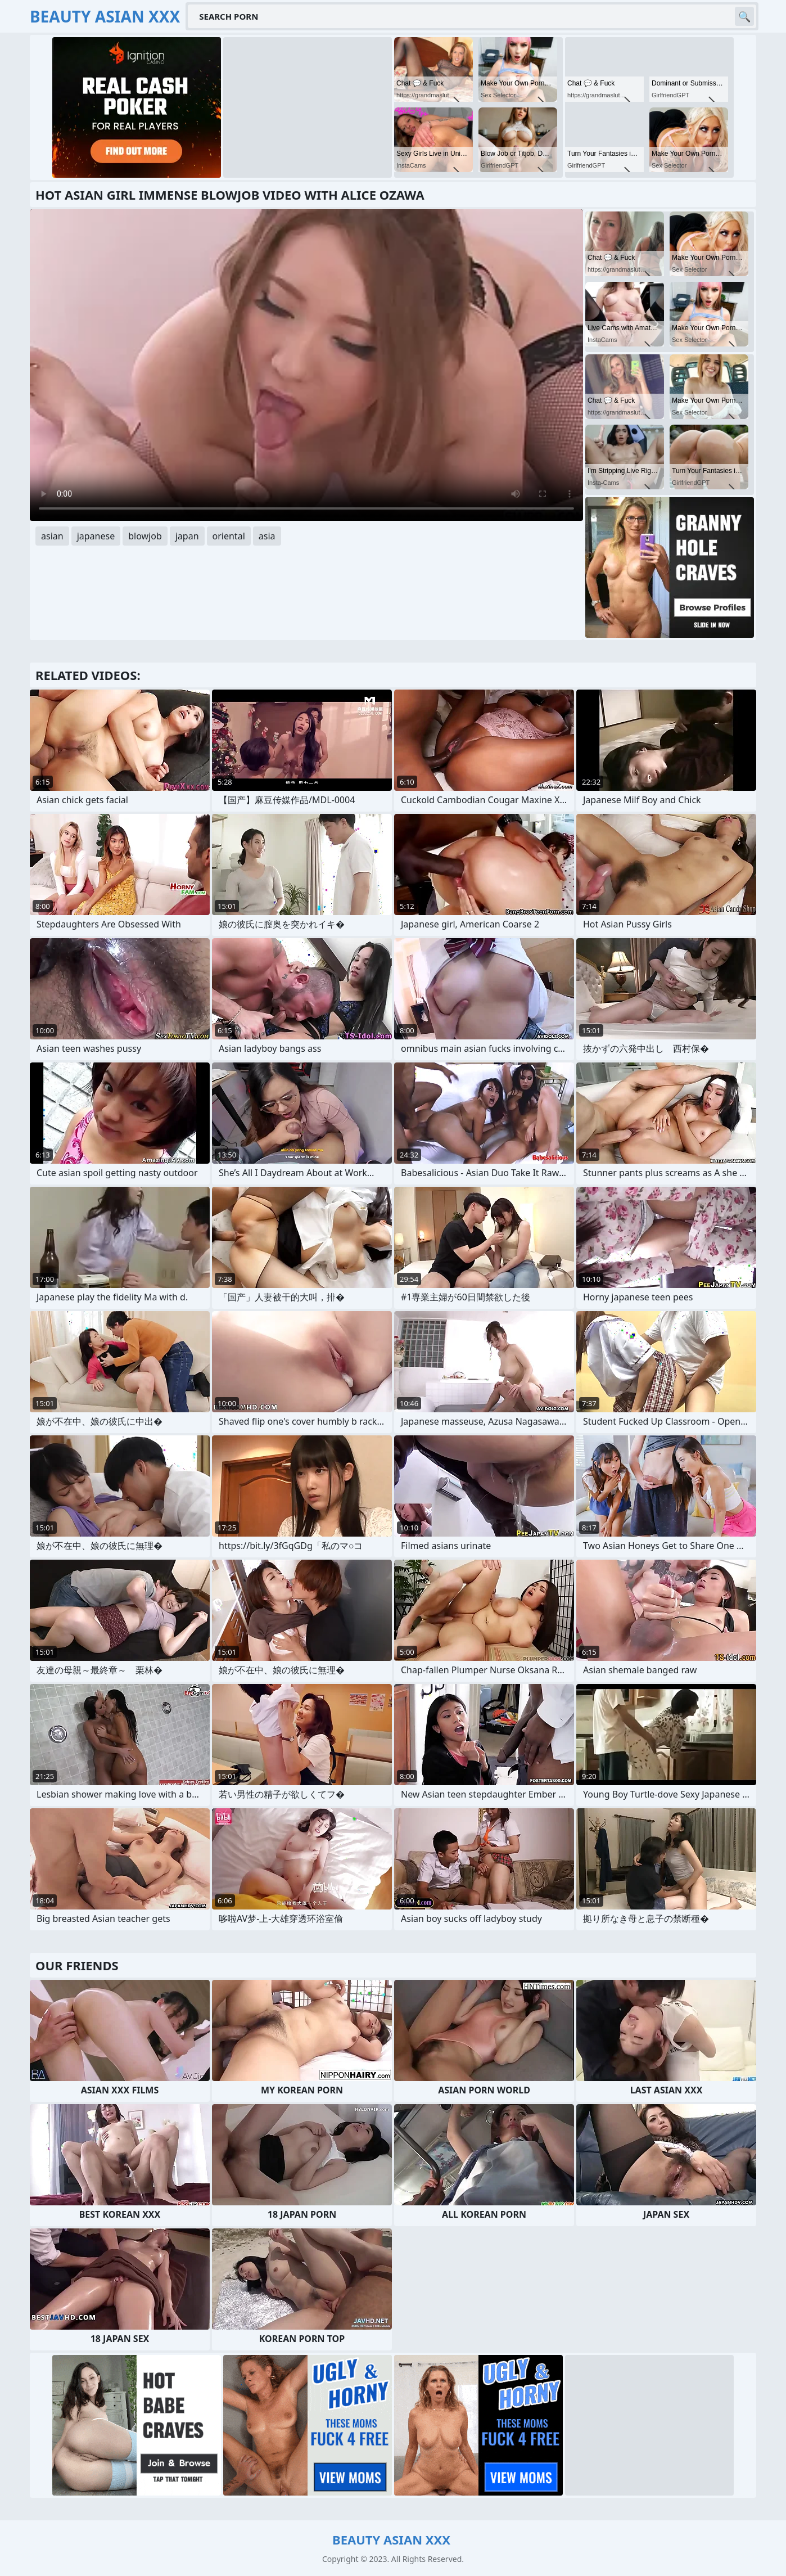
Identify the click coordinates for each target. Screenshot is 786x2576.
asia (267, 536)
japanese (96, 536)
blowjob (145, 536)
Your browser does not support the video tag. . (306, 365)
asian (52, 536)
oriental (229, 536)
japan (187, 536)
